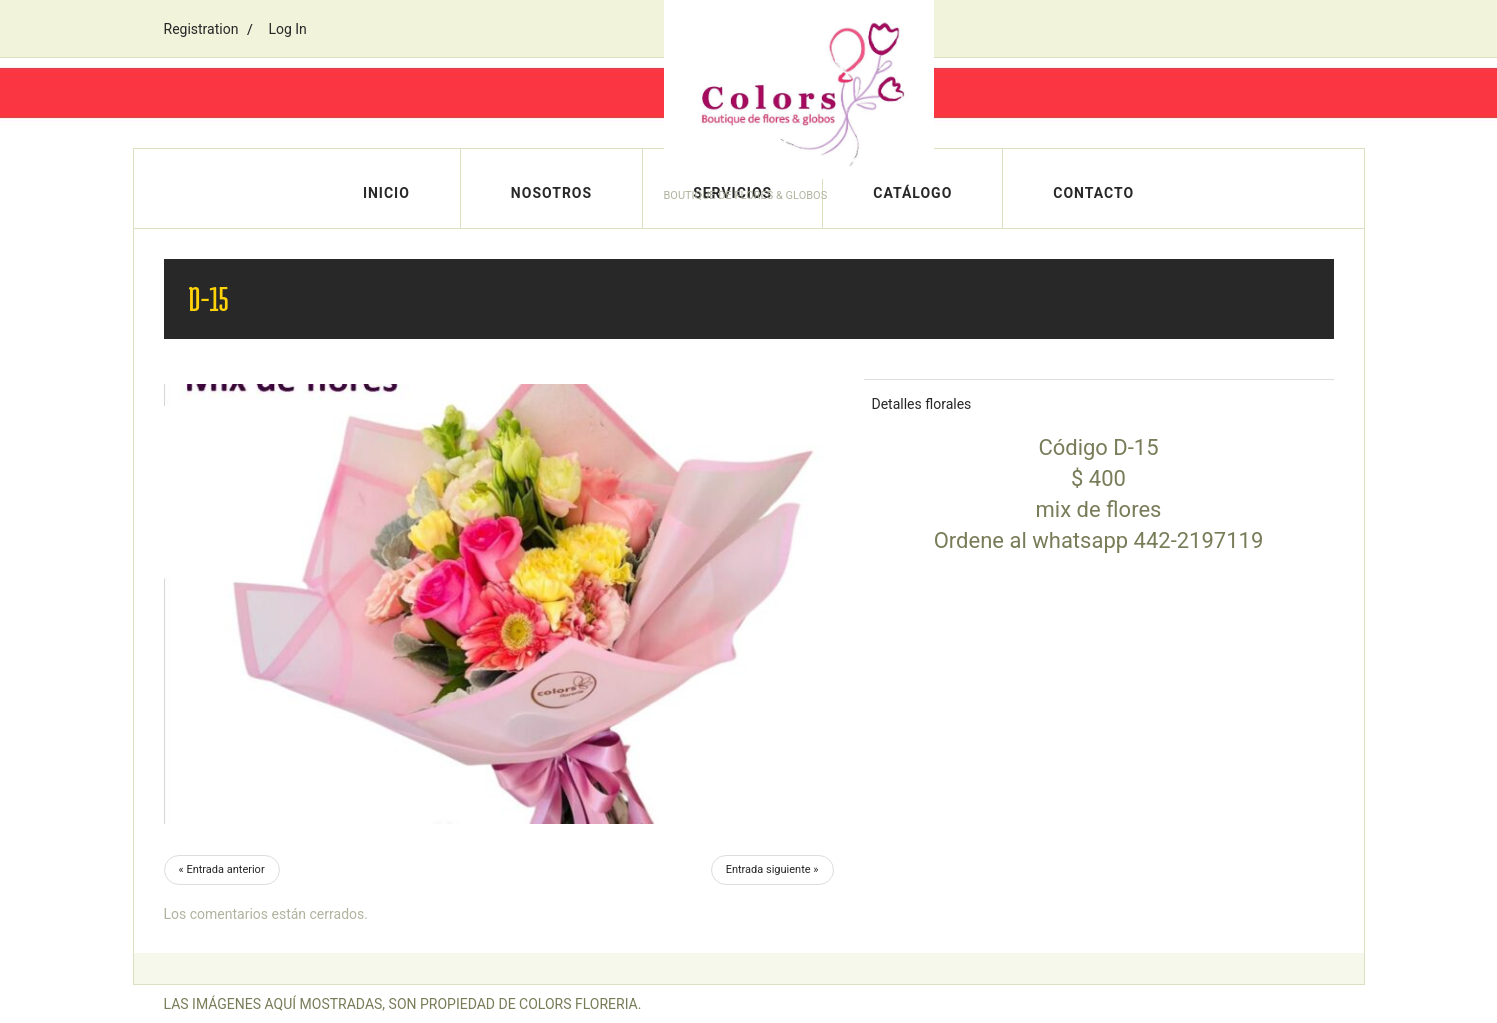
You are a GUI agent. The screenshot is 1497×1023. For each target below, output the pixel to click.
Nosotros (551, 193)
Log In (287, 29)
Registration (201, 29)
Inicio (386, 193)
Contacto (1093, 193)
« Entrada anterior (222, 869)
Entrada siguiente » (772, 869)
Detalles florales (922, 404)
